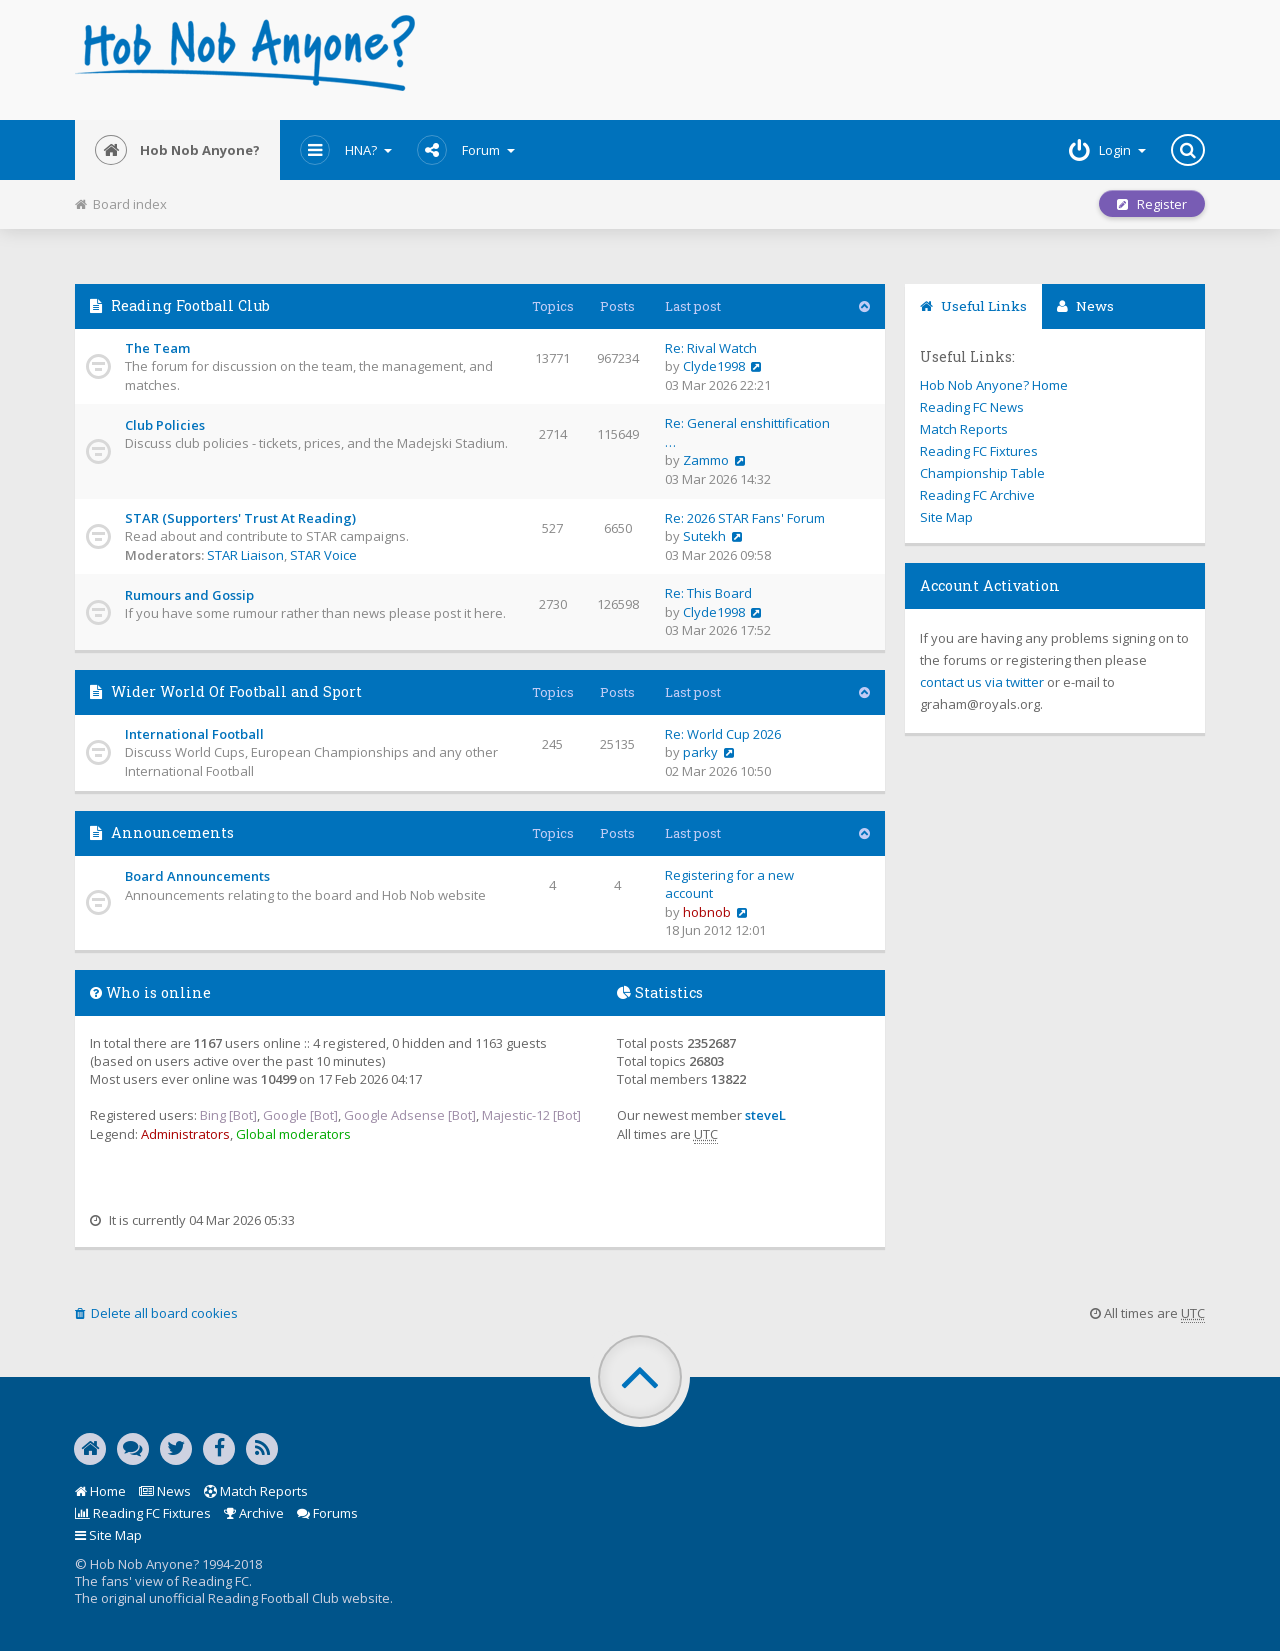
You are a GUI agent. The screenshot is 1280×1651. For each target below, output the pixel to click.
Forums (327, 1513)
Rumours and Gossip (189, 595)
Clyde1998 (714, 366)
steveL (765, 1115)
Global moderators (293, 1134)
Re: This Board (708, 593)
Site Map (946, 517)
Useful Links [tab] (973, 306)
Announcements (172, 832)
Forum (466, 150)
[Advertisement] (831, 60)
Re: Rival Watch (711, 348)
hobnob (707, 912)
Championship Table (982, 473)
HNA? (346, 150)
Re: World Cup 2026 (723, 734)
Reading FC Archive (977, 495)
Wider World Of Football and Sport (236, 691)
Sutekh (704, 536)
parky (700, 752)
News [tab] (1085, 306)
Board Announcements (197, 876)
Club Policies (165, 425)
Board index (121, 204)
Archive (254, 1513)
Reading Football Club (190, 305)
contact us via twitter (982, 682)
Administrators (185, 1134)
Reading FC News (972, 407)
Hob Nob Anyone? (177, 150)
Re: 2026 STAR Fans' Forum (745, 518)
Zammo (706, 460)
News (165, 1491)
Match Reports (964, 429)
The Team (157, 348)
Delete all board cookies (156, 1313)
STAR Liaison (245, 555)
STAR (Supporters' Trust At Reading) (240, 518)
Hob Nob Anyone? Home (994, 385)
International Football (194, 734)
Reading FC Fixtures (979, 451)
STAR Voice (323, 555)
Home (100, 1491)
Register (1152, 204)
